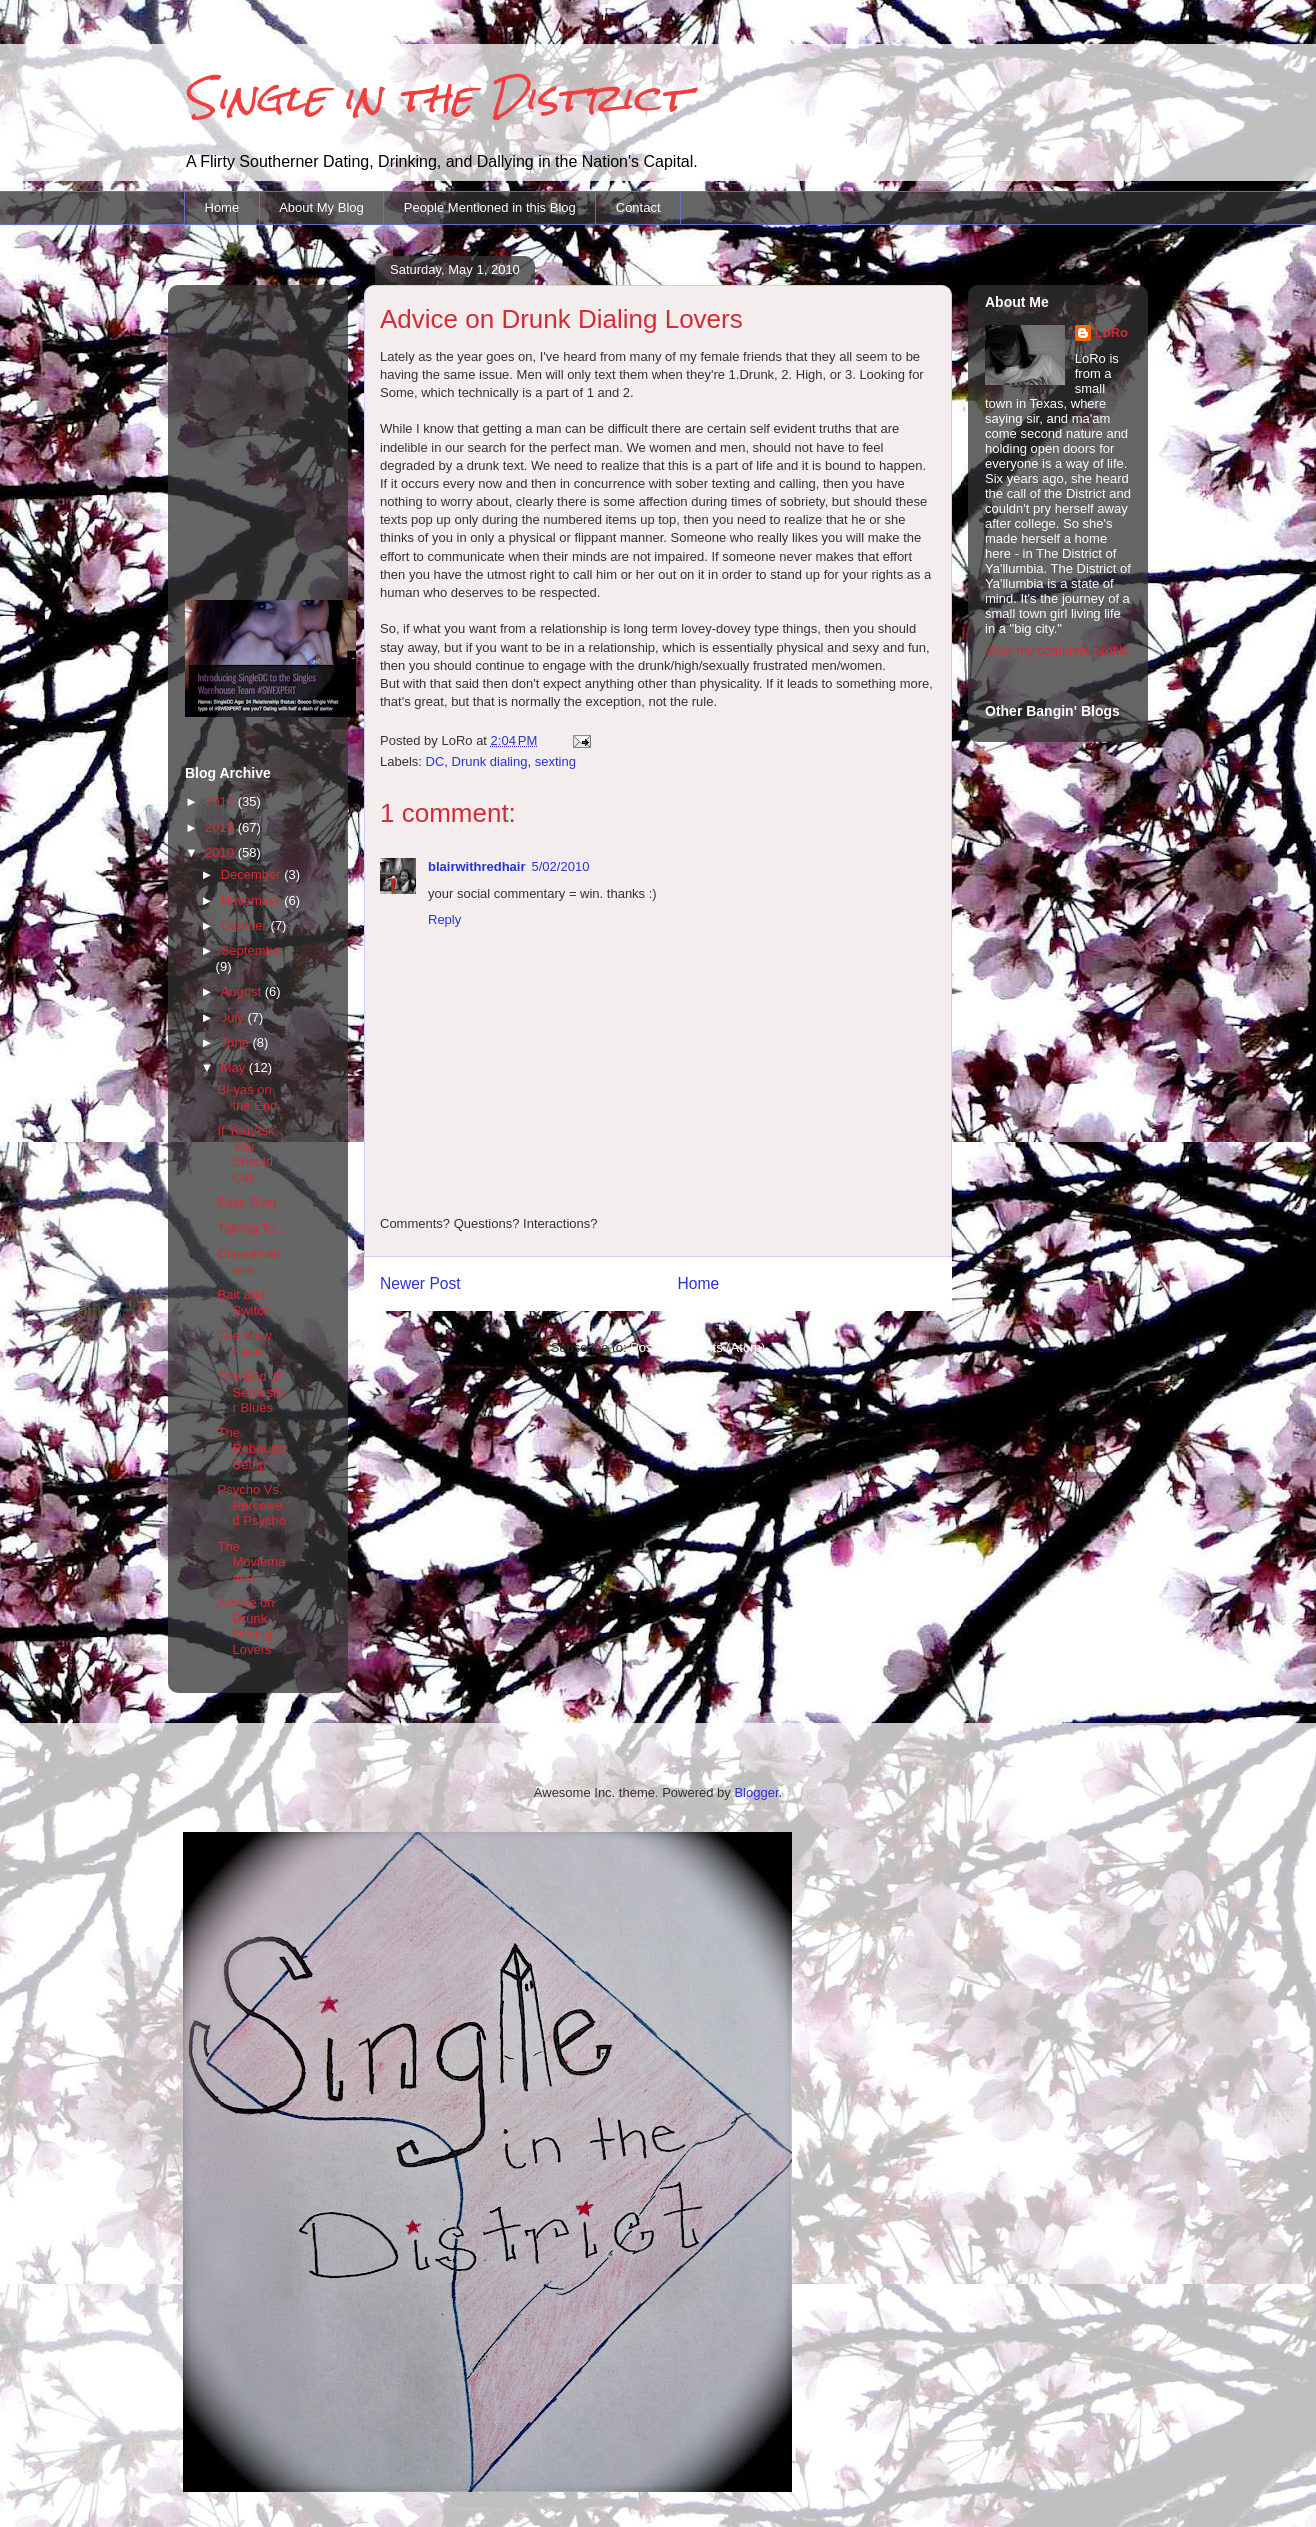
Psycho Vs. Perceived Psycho (251, 1505)
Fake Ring (246, 1202)
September (253, 950)
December (253, 874)
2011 (221, 827)
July (234, 1017)
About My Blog (321, 207)
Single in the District (435, 97)
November (253, 900)
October (246, 925)
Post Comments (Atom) (697, 1347)
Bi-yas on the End (247, 1097)
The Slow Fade (244, 1343)
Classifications (248, 1261)
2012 (221, 801)
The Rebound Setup (251, 1448)
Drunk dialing (490, 761)
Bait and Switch (243, 1302)
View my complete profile (1057, 650)
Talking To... (251, 1228)
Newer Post (420, 1283)
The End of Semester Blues (250, 1392)
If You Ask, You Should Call (247, 1154)
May (235, 1067)
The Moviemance (251, 1562)
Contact (638, 207)
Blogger (756, 1792)
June (237, 1042)
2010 (221, 852)
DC (435, 761)
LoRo (1111, 332)
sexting (555, 761)
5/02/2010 (561, 866)
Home (222, 207)
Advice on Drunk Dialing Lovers (245, 1626)
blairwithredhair (477, 866)
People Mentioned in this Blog (490, 207)
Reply (444, 919)
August (243, 991)
